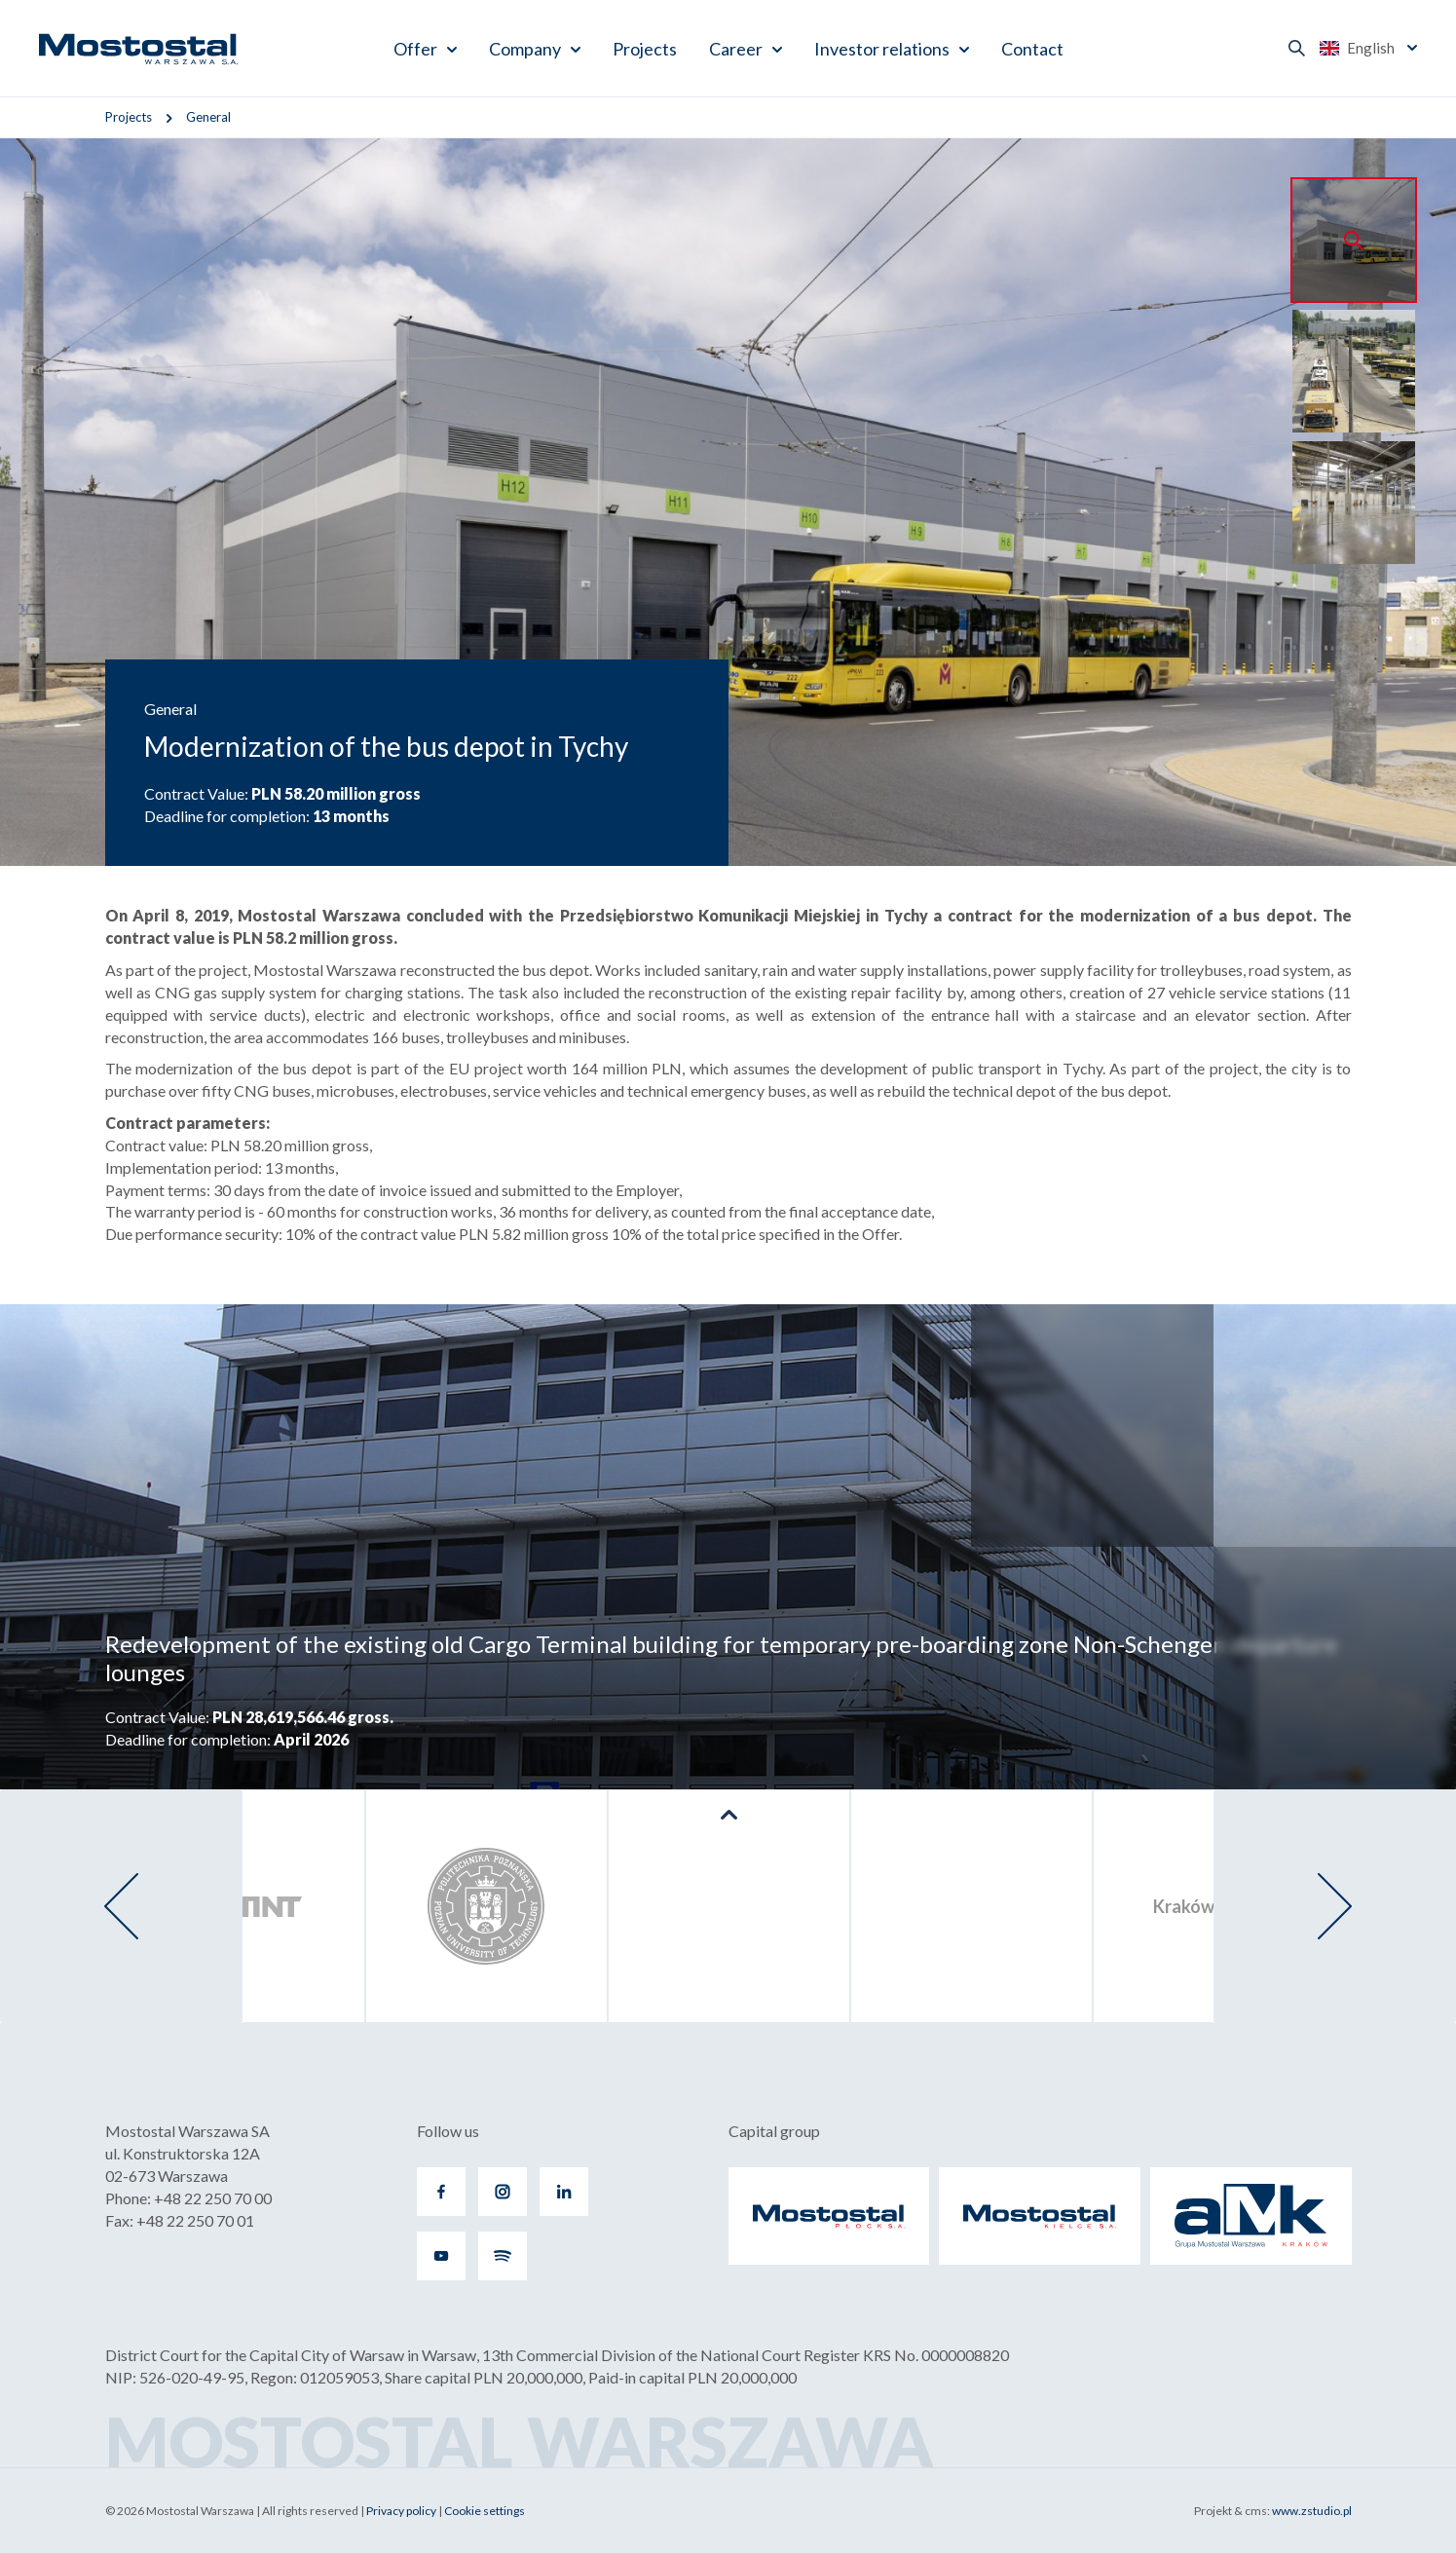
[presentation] (121, 1906)
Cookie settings (484, 2510)
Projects (645, 48)
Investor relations (882, 48)
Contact (1032, 48)
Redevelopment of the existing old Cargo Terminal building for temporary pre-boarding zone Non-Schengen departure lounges (721, 1658)
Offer (415, 48)
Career (736, 48)
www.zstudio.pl (1312, 2510)
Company (525, 48)
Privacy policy (401, 2510)
